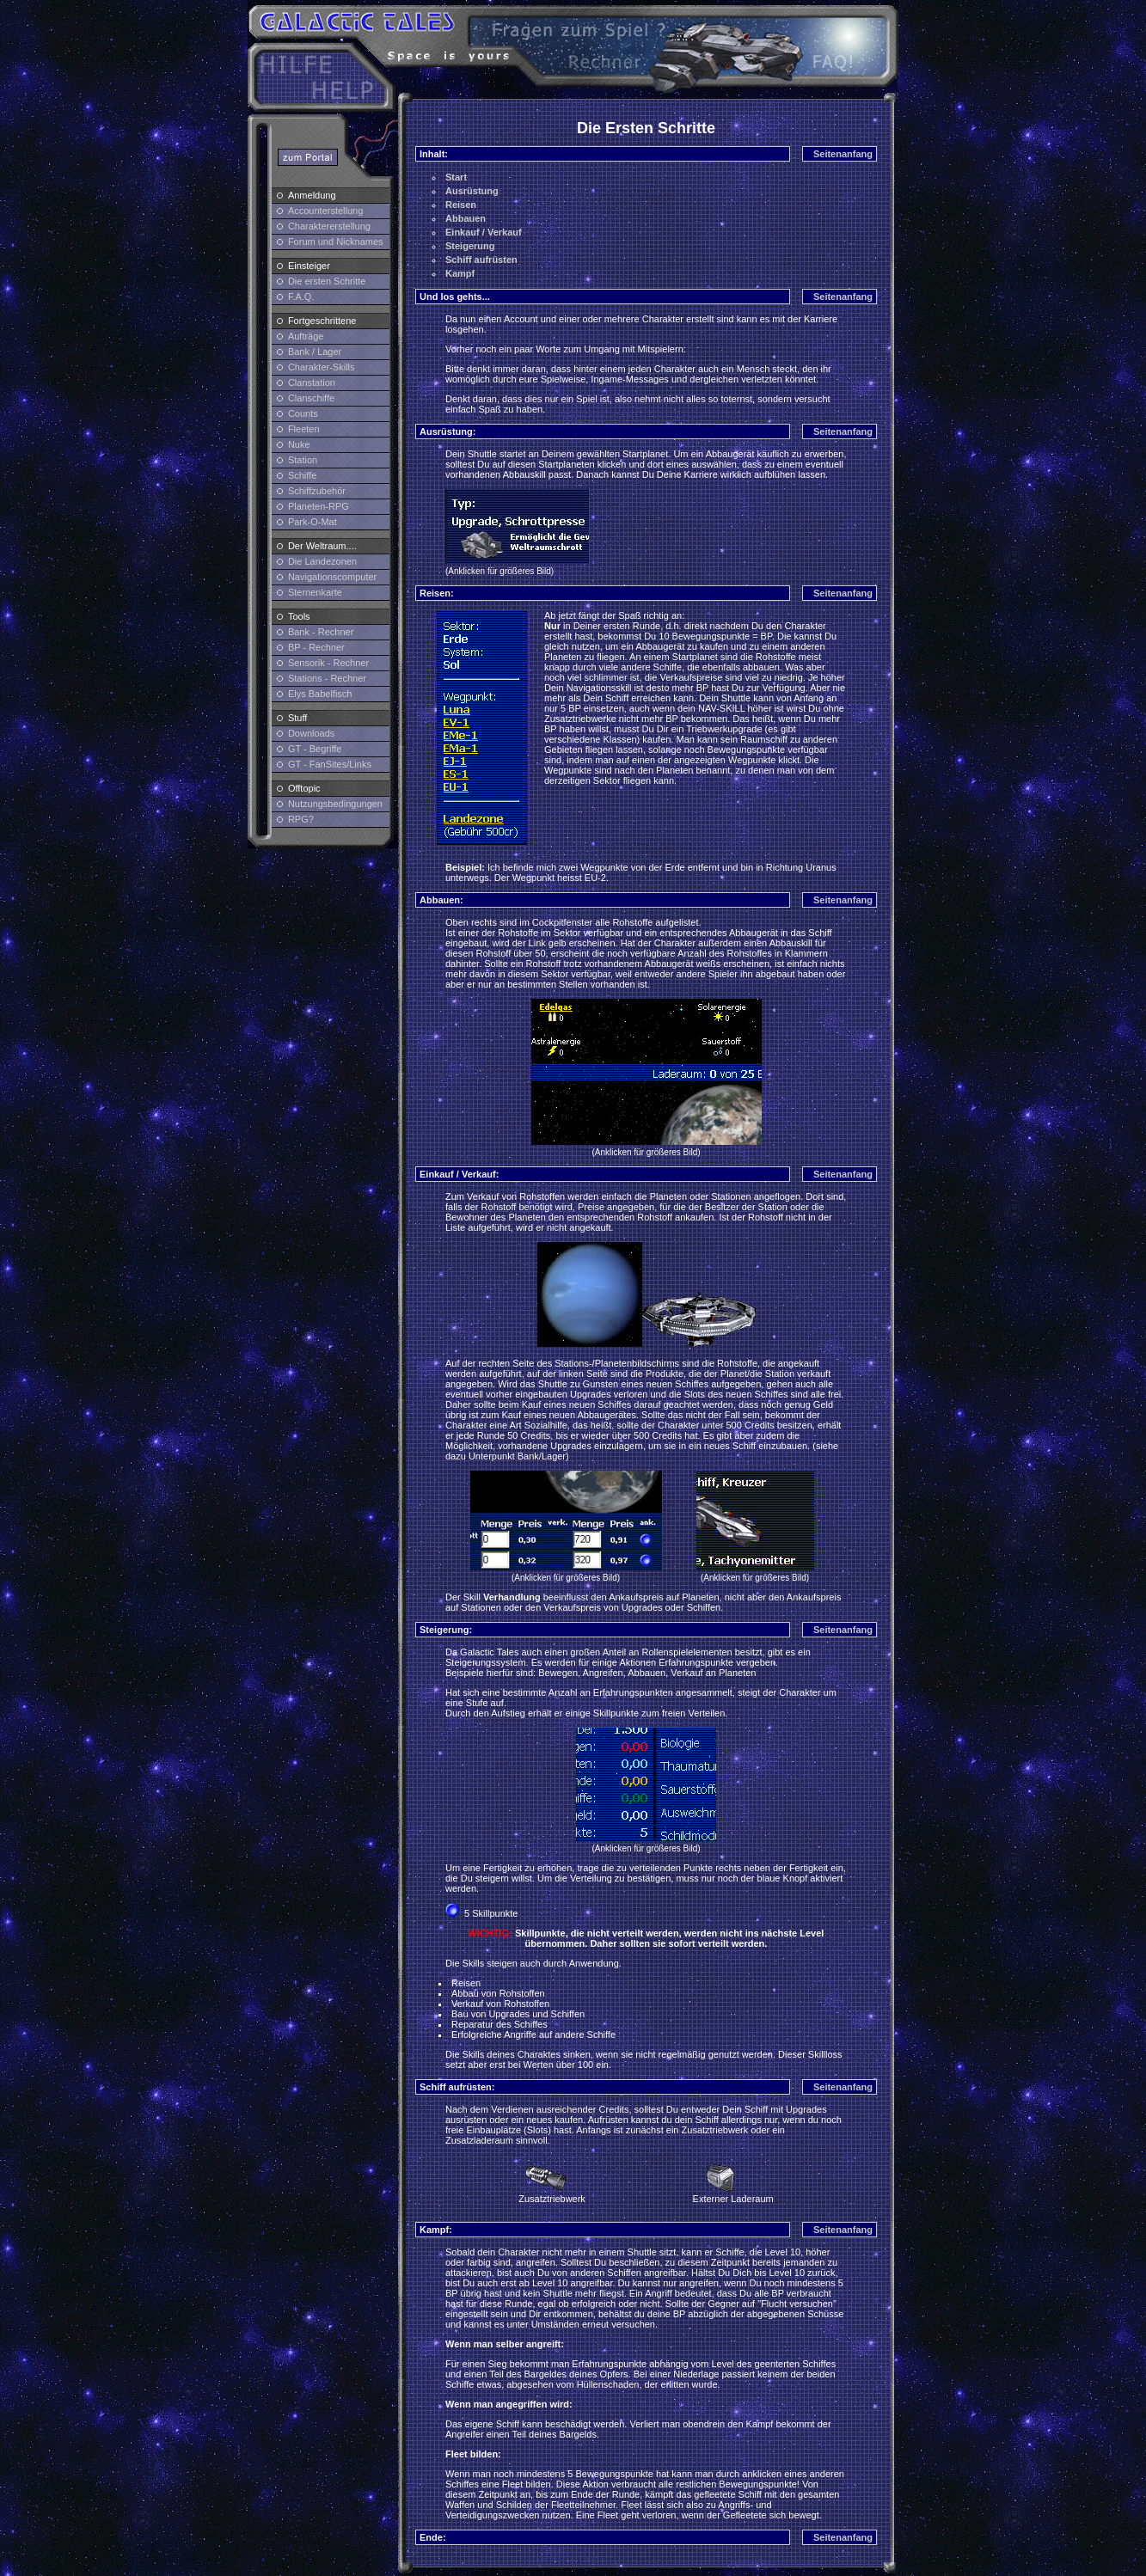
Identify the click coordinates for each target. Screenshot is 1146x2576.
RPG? (301, 819)
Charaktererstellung (329, 226)
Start (456, 177)
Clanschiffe (311, 398)
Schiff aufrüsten (481, 259)
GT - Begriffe (315, 748)
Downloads (311, 733)
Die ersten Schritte (326, 281)
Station (302, 460)
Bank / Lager (314, 351)
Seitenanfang (843, 154)
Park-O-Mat (312, 522)
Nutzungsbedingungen (335, 803)
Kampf (460, 273)
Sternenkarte (315, 592)
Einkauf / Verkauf (483, 232)
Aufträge (306, 336)
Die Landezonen (322, 561)
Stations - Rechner (327, 678)
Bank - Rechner (320, 632)
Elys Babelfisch (320, 693)
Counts (303, 413)
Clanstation (311, 382)
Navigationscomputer (332, 577)
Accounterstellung (325, 210)
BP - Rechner (316, 647)
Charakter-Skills (321, 367)
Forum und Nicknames (335, 241)
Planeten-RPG (318, 506)
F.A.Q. (301, 296)
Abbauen (465, 218)
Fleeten (304, 429)
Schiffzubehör (317, 491)
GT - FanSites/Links (329, 764)
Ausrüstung (472, 191)
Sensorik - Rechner (328, 663)
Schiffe (302, 475)
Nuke (299, 444)
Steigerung (469, 246)
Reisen (460, 204)
